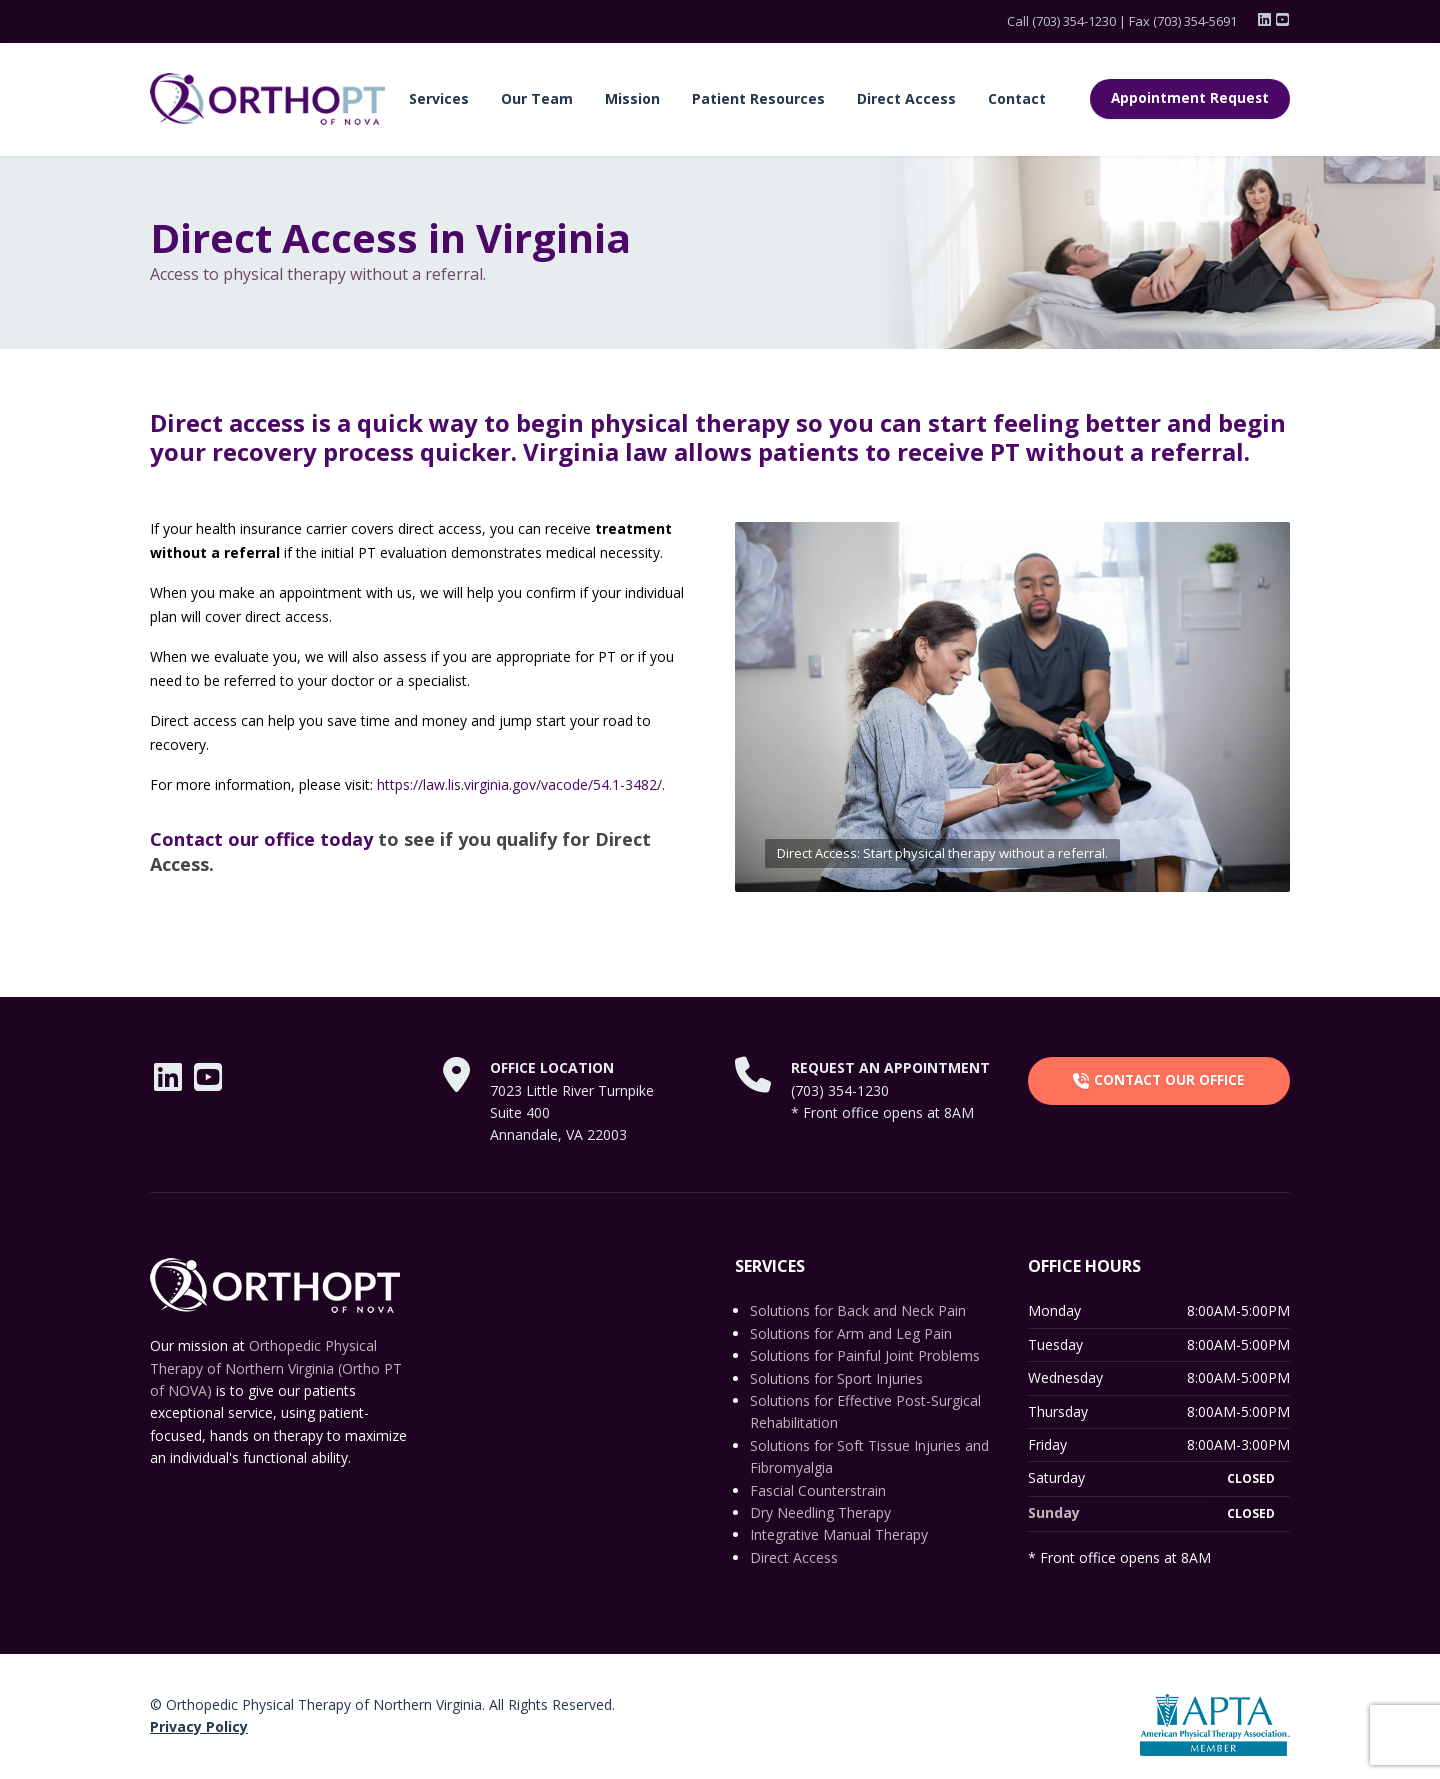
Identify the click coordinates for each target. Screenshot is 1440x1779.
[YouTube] (1282, 20)
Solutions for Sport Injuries (836, 1378)
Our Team (537, 98)
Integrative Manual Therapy (839, 1534)
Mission (632, 98)
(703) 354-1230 (1074, 21)
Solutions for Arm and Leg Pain (851, 1333)
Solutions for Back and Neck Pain (858, 1310)
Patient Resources (758, 98)
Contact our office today (261, 839)
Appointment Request (1190, 98)
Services (439, 98)
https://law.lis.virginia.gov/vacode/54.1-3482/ (519, 784)
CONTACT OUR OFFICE (1158, 1080)
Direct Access (906, 98)
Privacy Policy (199, 1726)
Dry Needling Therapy (820, 1512)
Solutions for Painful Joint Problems (865, 1355)
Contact (1017, 98)
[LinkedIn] (1266, 20)
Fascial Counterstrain (818, 1490)
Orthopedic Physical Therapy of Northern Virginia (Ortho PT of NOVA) (276, 1368)
